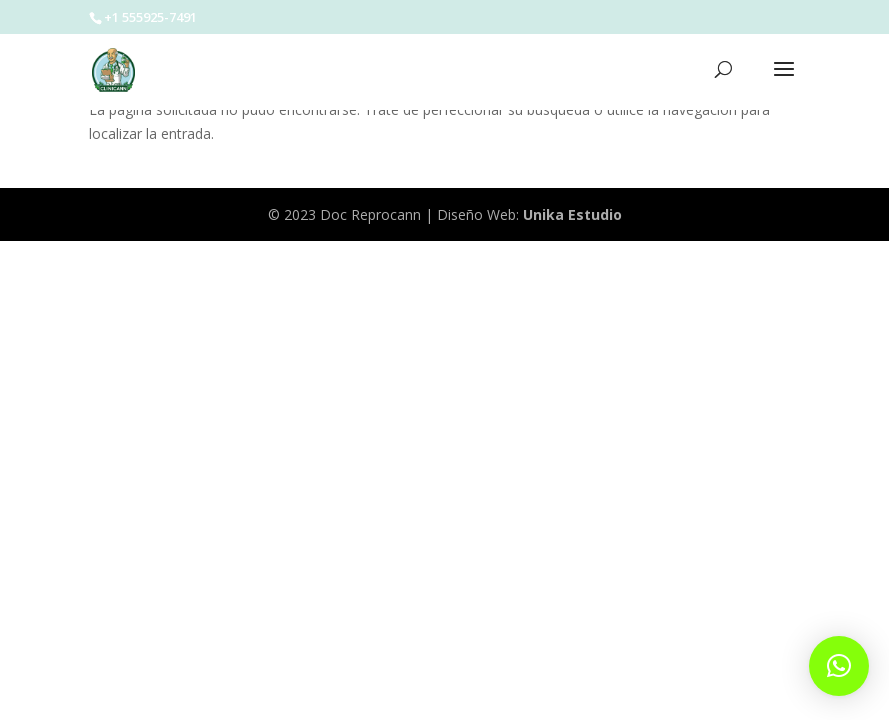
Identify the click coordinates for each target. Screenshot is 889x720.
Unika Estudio (572, 214)
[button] (839, 666)
